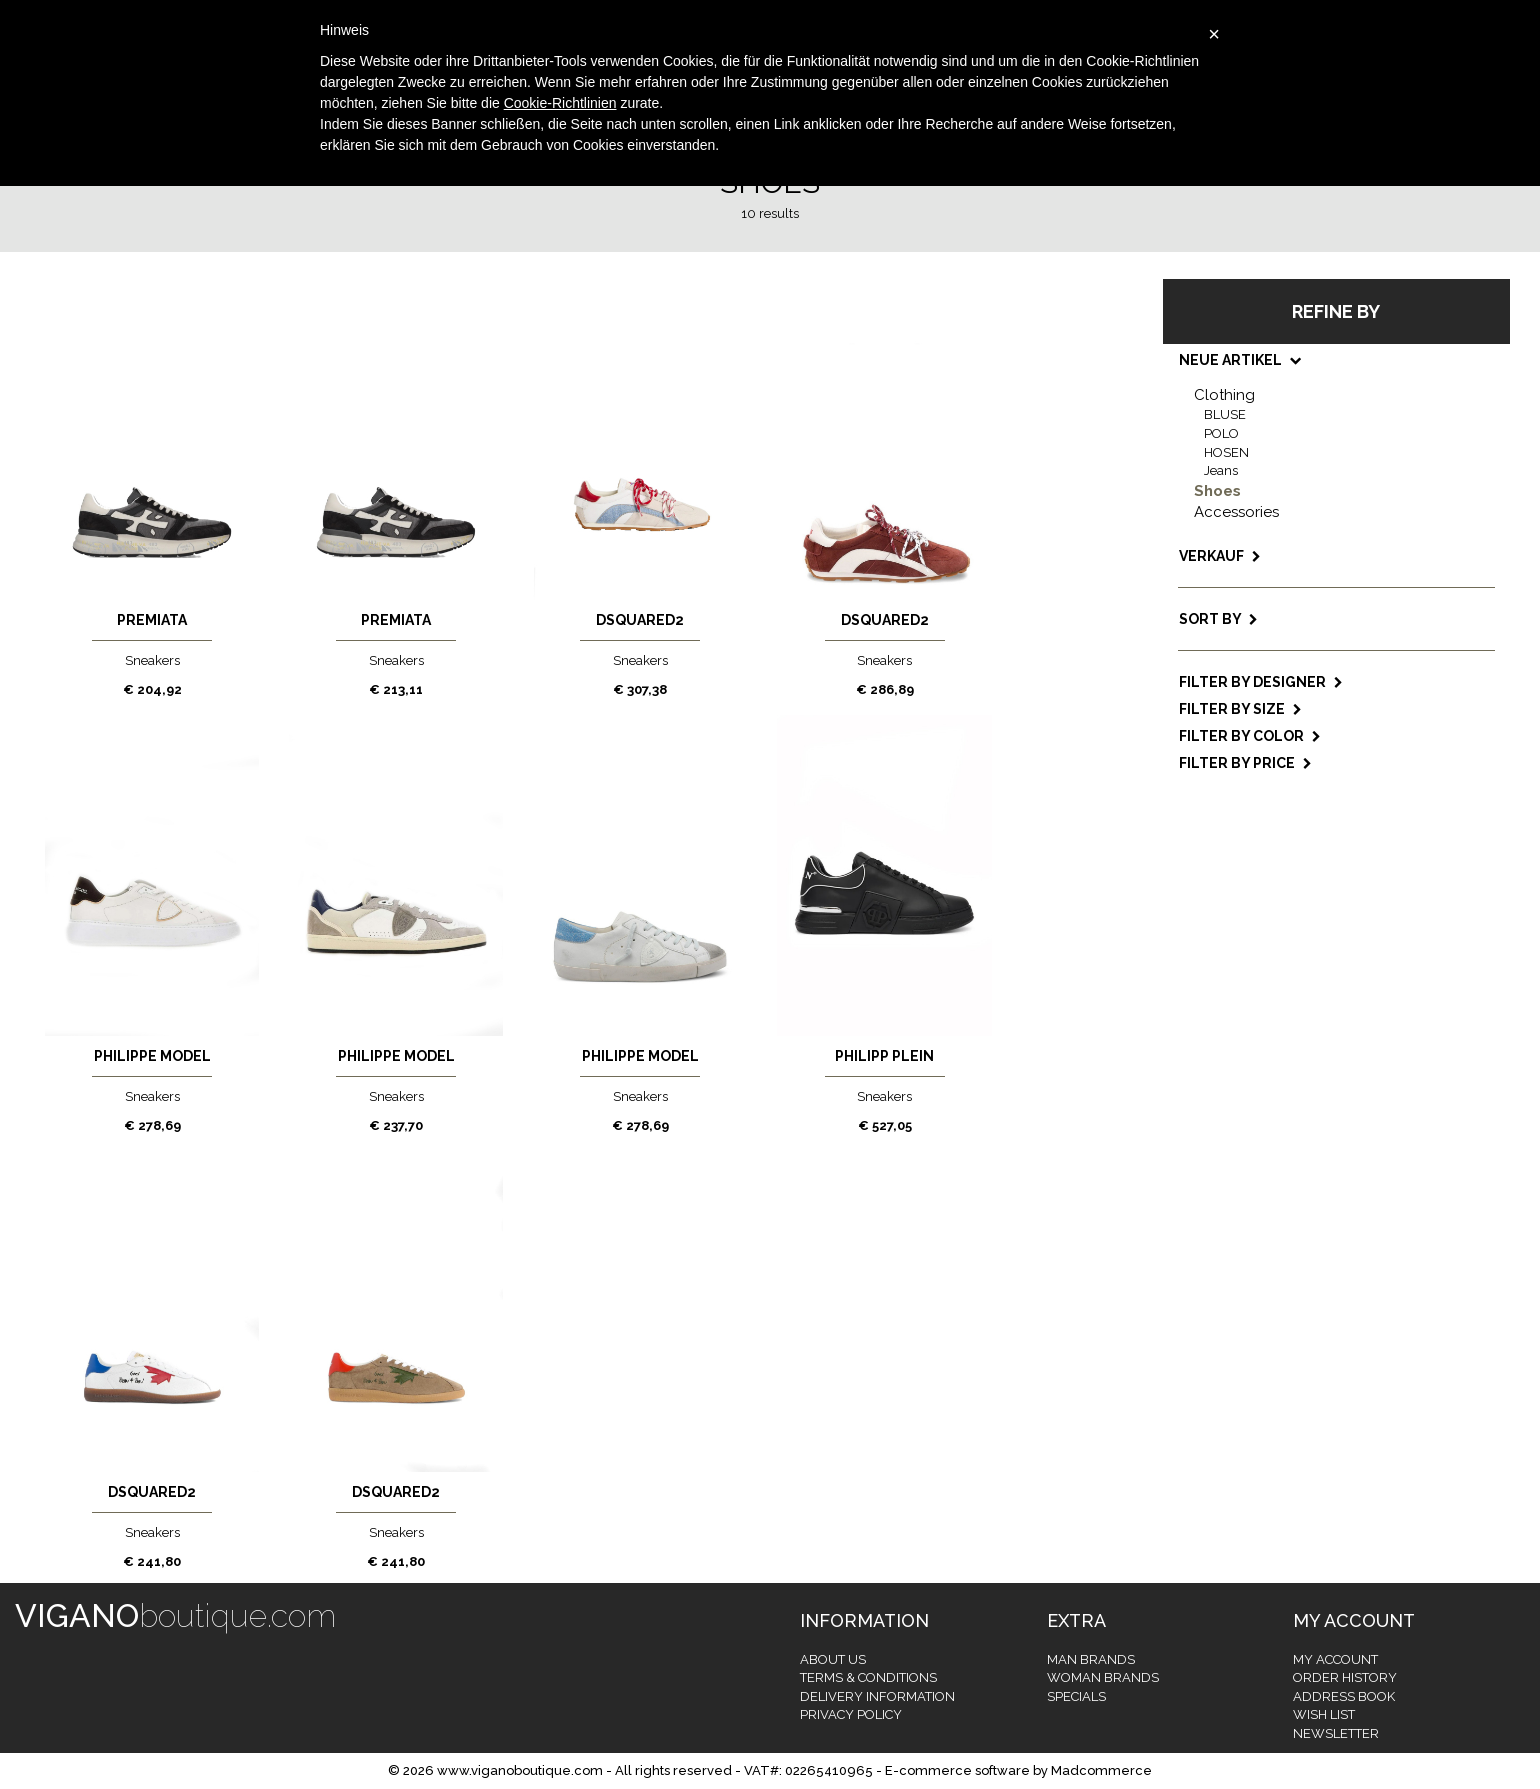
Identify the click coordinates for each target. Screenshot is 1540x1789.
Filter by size (1240, 709)
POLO (1221, 433)
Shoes (1217, 491)
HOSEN (1226, 452)
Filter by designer (1261, 682)
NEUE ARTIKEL (1239, 360)
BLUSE (1225, 414)
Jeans (1221, 470)
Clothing (1224, 395)
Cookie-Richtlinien (560, 103)
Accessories (1236, 512)
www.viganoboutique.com (520, 1770)
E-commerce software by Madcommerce (1018, 1770)
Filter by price (1245, 763)
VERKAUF (1220, 556)
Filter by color (1250, 736)
